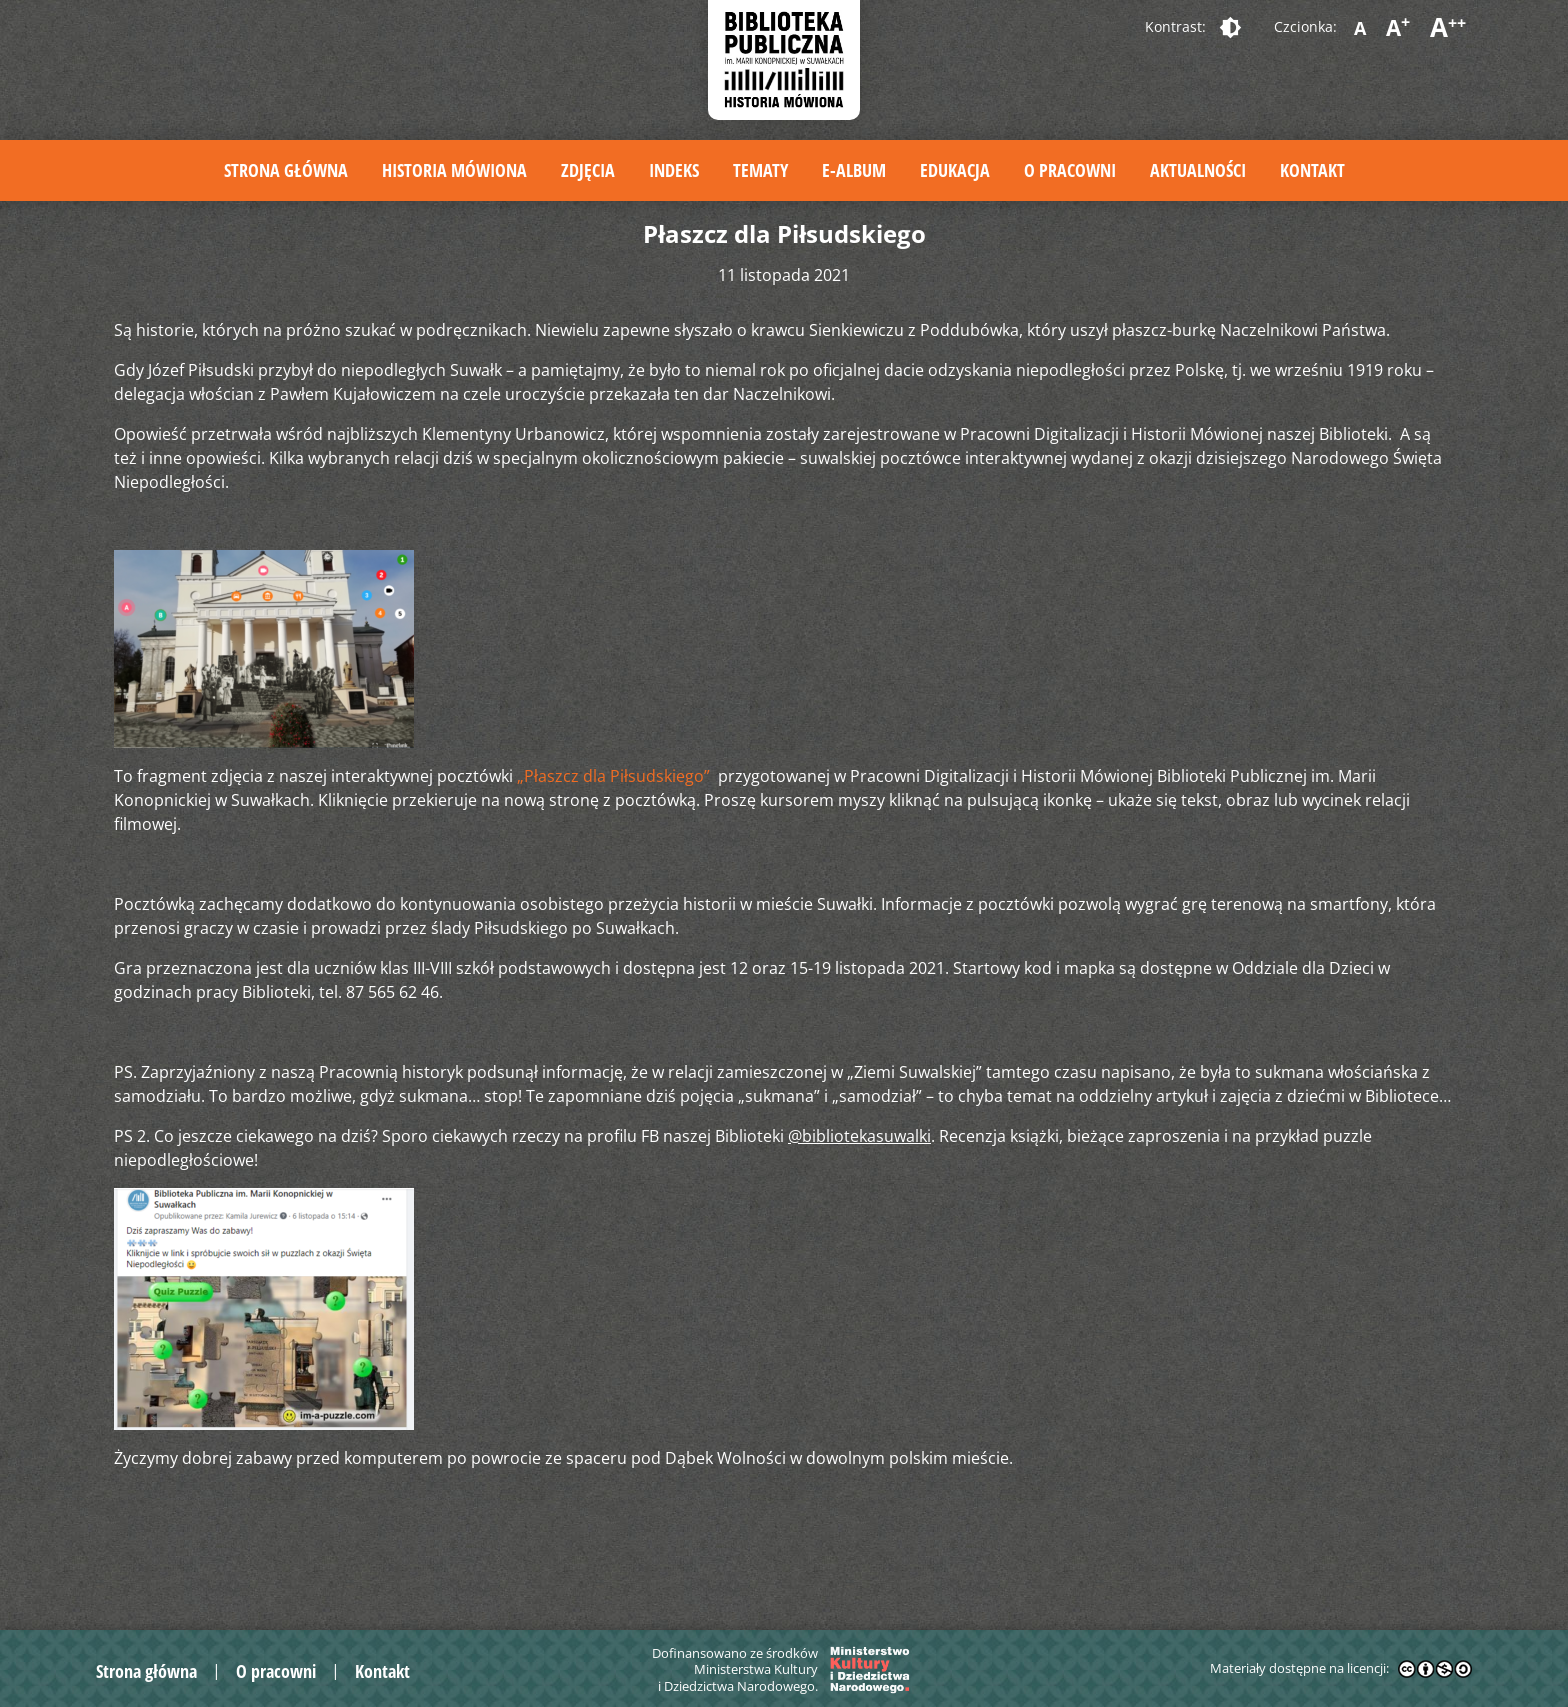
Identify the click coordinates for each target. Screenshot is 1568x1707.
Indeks (674, 170)
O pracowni (1070, 170)
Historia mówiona (454, 170)
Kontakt (1312, 170)
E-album (854, 170)
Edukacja (955, 170)
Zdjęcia (588, 170)
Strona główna (286, 170)
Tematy (760, 170)
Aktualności (1198, 170)
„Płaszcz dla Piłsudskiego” (615, 776)
